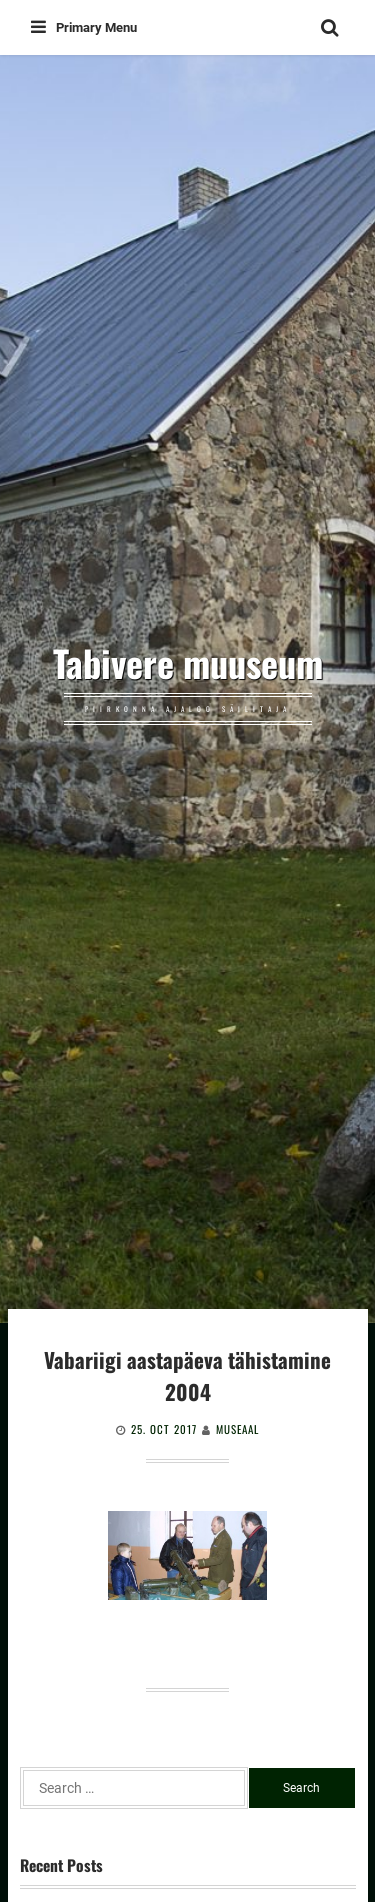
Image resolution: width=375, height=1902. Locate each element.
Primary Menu (84, 27)
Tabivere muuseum (188, 663)
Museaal (237, 1429)
